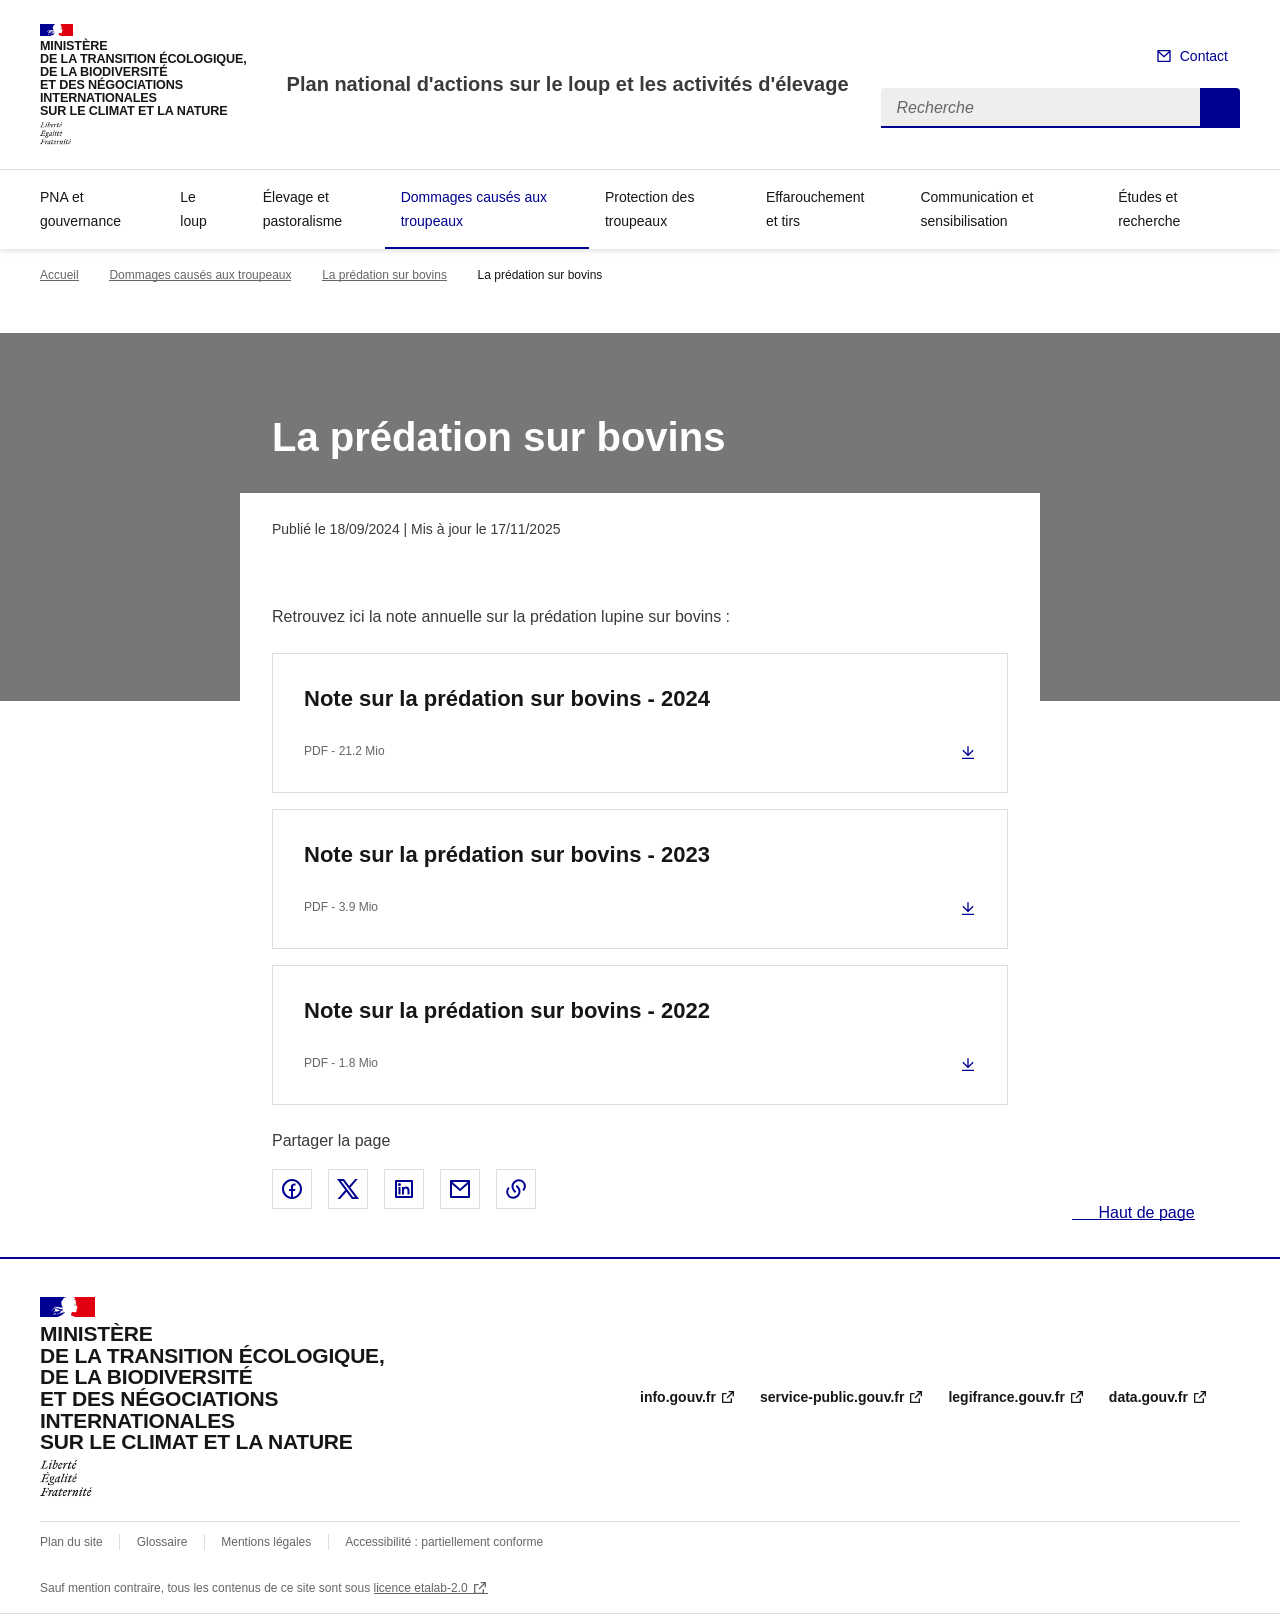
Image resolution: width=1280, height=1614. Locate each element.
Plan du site (71, 1542)
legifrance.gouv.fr (1006, 1397)
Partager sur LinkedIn (404, 1189)
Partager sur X (348, 1189)
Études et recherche (1149, 209)
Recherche (1220, 108)
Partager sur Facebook (292, 1189)
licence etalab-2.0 (421, 1588)
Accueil (59, 275)
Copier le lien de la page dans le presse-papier (516, 1189)
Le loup (193, 209)
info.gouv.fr (678, 1397)
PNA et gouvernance (80, 209)
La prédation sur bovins (384, 275)
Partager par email (460, 1189)
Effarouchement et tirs (815, 209)
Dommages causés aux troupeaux (474, 209)
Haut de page (1144, 1212)
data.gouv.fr (1148, 1397)
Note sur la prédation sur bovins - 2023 (507, 854)
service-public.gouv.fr (832, 1397)
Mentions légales (266, 1542)
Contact (1204, 56)
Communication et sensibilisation (976, 209)
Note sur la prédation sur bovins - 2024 (507, 698)
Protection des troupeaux (650, 209)
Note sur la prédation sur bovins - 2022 (507, 1010)
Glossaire (162, 1542)
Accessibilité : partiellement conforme (444, 1542)
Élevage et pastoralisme (302, 209)
